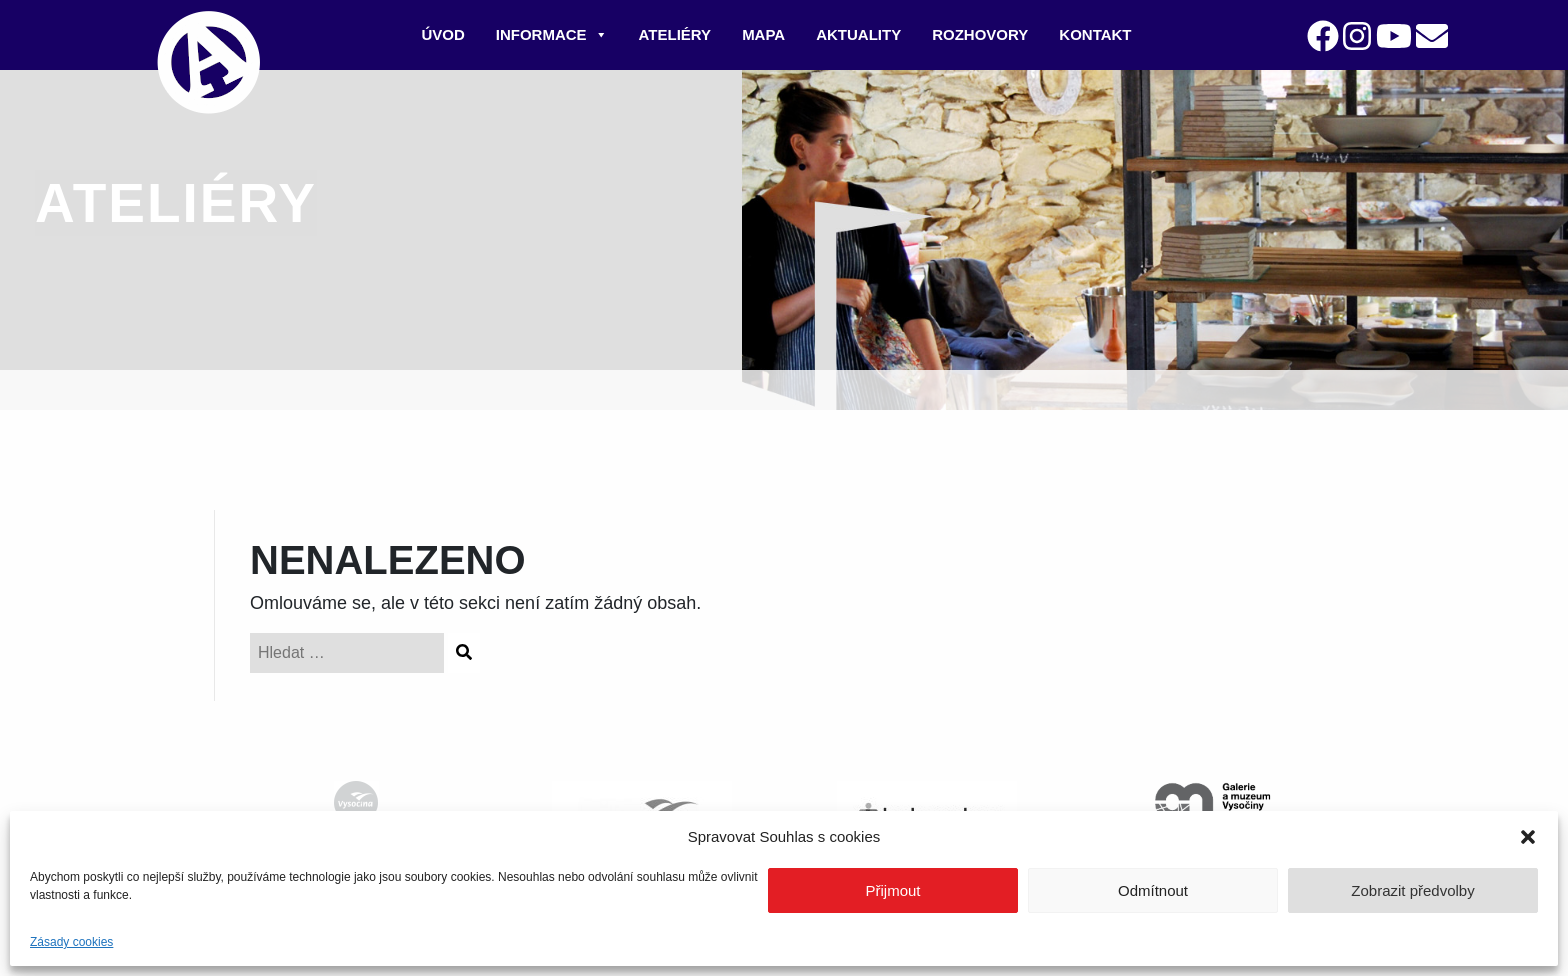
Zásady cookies (71, 942)
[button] (1528, 837)
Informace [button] (552, 34)
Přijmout (892, 890)
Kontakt (1095, 34)
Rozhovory (980, 34)
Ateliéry (675, 34)
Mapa (763, 34)
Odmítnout (1153, 890)
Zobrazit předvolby (1412, 890)
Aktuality (858, 34)
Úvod (442, 34)
